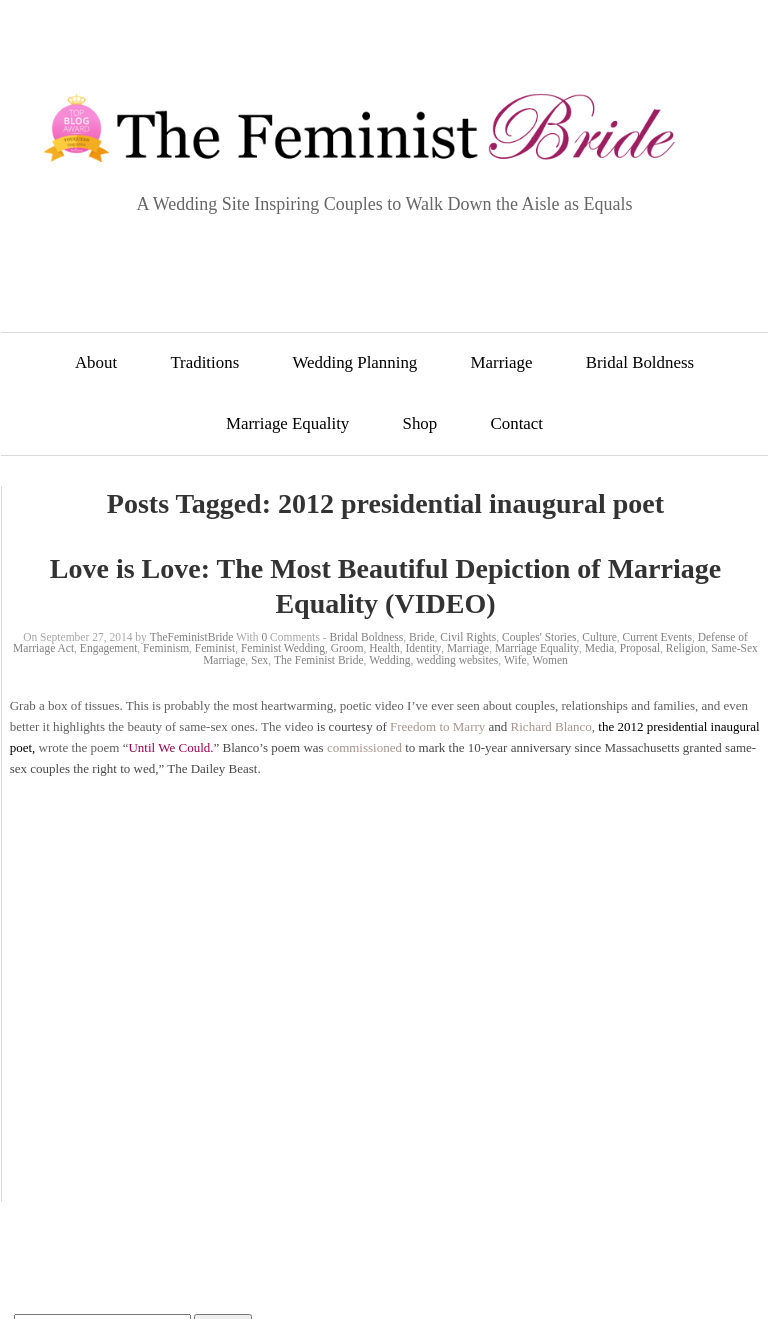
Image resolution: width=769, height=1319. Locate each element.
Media (599, 648)
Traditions (204, 362)
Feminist (215, 648)
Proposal (640, 648)
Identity (424, 648)
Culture (599, 637)
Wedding (389, 660)
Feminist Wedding (283, 648)
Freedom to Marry (437, 726)
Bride (422, 637)
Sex (259, 660)
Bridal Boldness (640, 362)
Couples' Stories (539, 637)
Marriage (502, 362)
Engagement (108, 648)
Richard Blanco (551, 726)
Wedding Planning (354, 362)
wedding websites (457, 660)
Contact (517, 423)
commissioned (364, 747)
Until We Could (169, 747)
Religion (686, 648)
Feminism (166, 648)
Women (549, 660)
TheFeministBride (192, 637)
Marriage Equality (287, 423)
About (96, 362)
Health (384, 648)
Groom (347, 648)
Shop (420, 423)
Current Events (657, 637)
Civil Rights (468, 637)
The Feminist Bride (318, 660)
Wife (515, 660)
